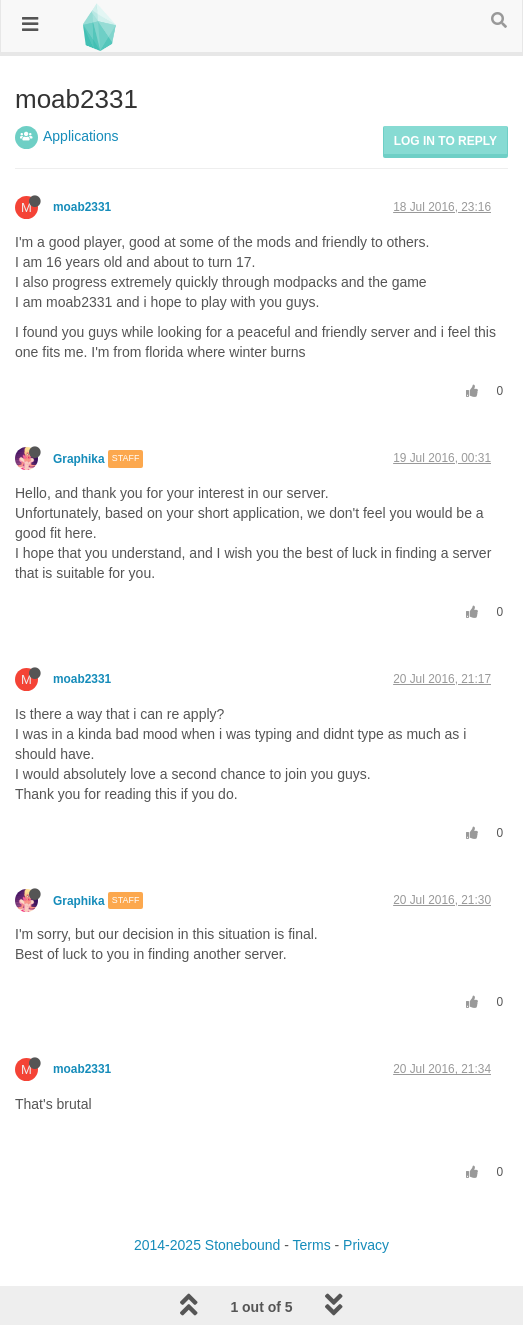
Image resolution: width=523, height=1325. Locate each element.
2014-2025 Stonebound (207, 1245)
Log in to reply (445, 141)
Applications (81, 136)
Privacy (366, 1245)
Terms (312, 1245)
